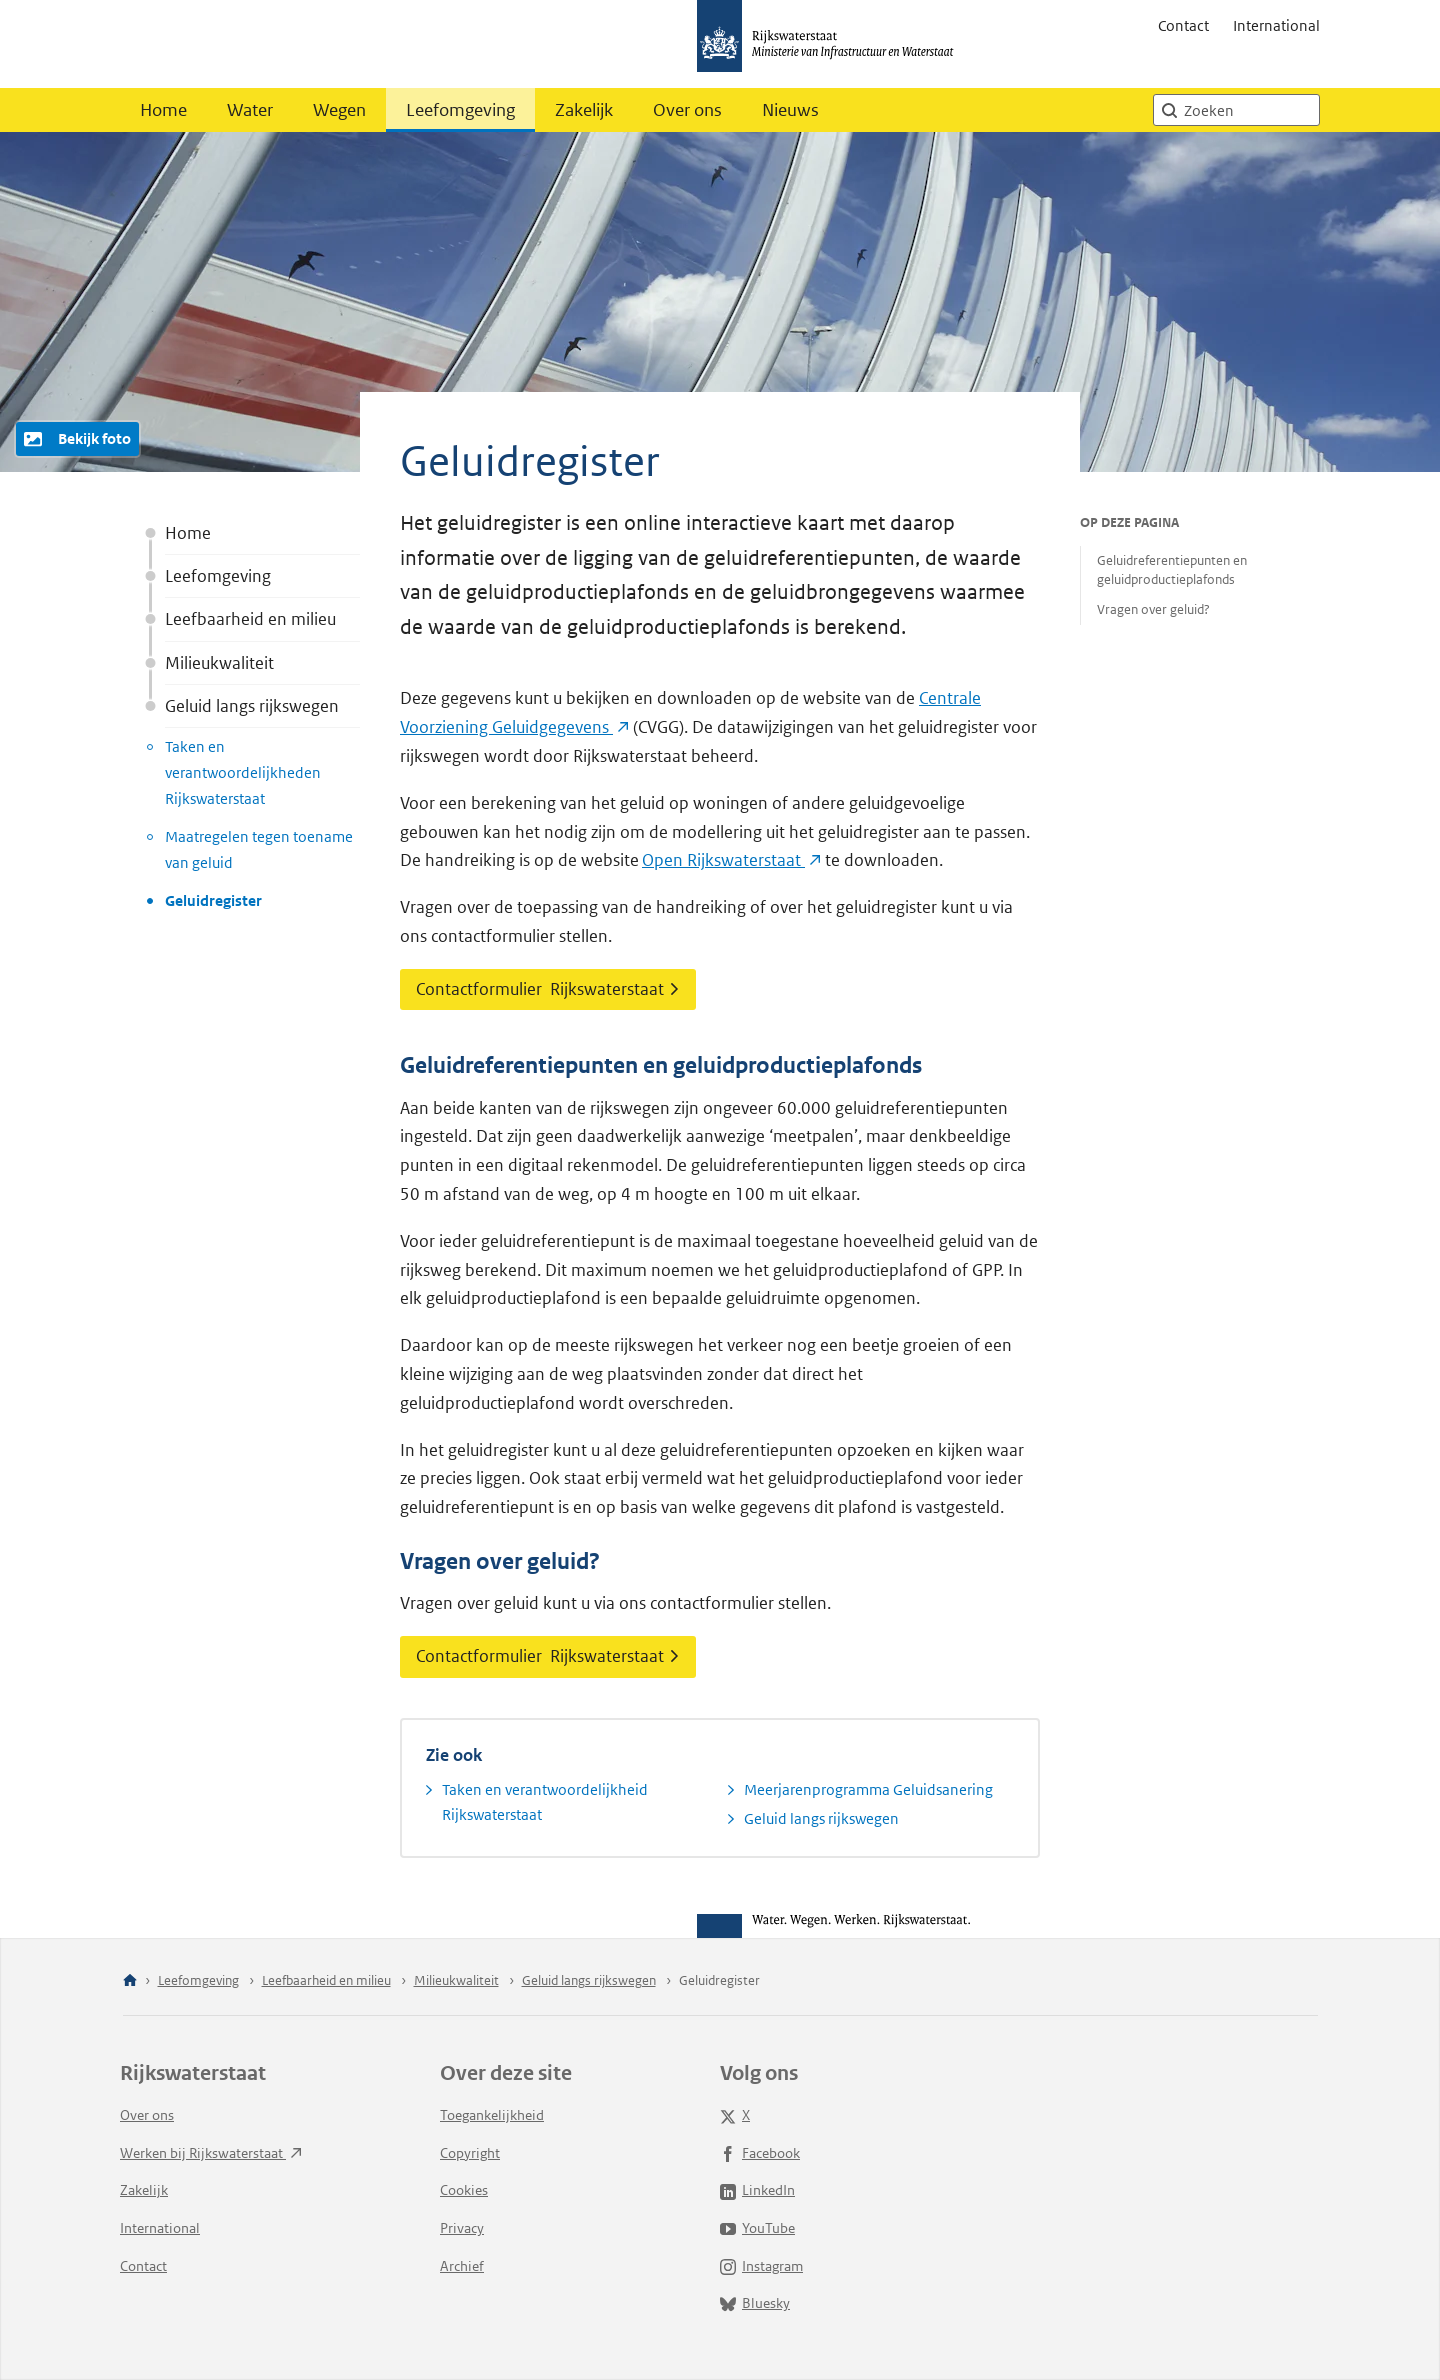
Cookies (464, 2190)
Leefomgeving (460, 110)
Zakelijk (584, 110)
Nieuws (790, 110)
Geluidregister (213, 900)
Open (731, 860)
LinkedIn (757, 2190)
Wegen (339, 110)
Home (163, 110)
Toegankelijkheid (492, 2115)
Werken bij (211, 2153)
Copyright (470, 2153)
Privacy (462, 2228)
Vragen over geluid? (1153, 609)
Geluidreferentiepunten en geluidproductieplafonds (1172, 569)
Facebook (760, 2153)
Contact (1183, 25)
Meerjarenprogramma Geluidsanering (868, 1789)
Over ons (687, 110)
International (1276, 25)
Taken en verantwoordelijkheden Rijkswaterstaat (243, 772)
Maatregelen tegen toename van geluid (259, 849)
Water (250, 110)
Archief (462, 2266)
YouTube (757, 2228)
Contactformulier (548, 989)
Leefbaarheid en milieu (250, 619)
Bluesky (755, 2303)
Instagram (761, 2266)
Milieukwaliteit (219, 663)
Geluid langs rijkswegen (252, 706)
